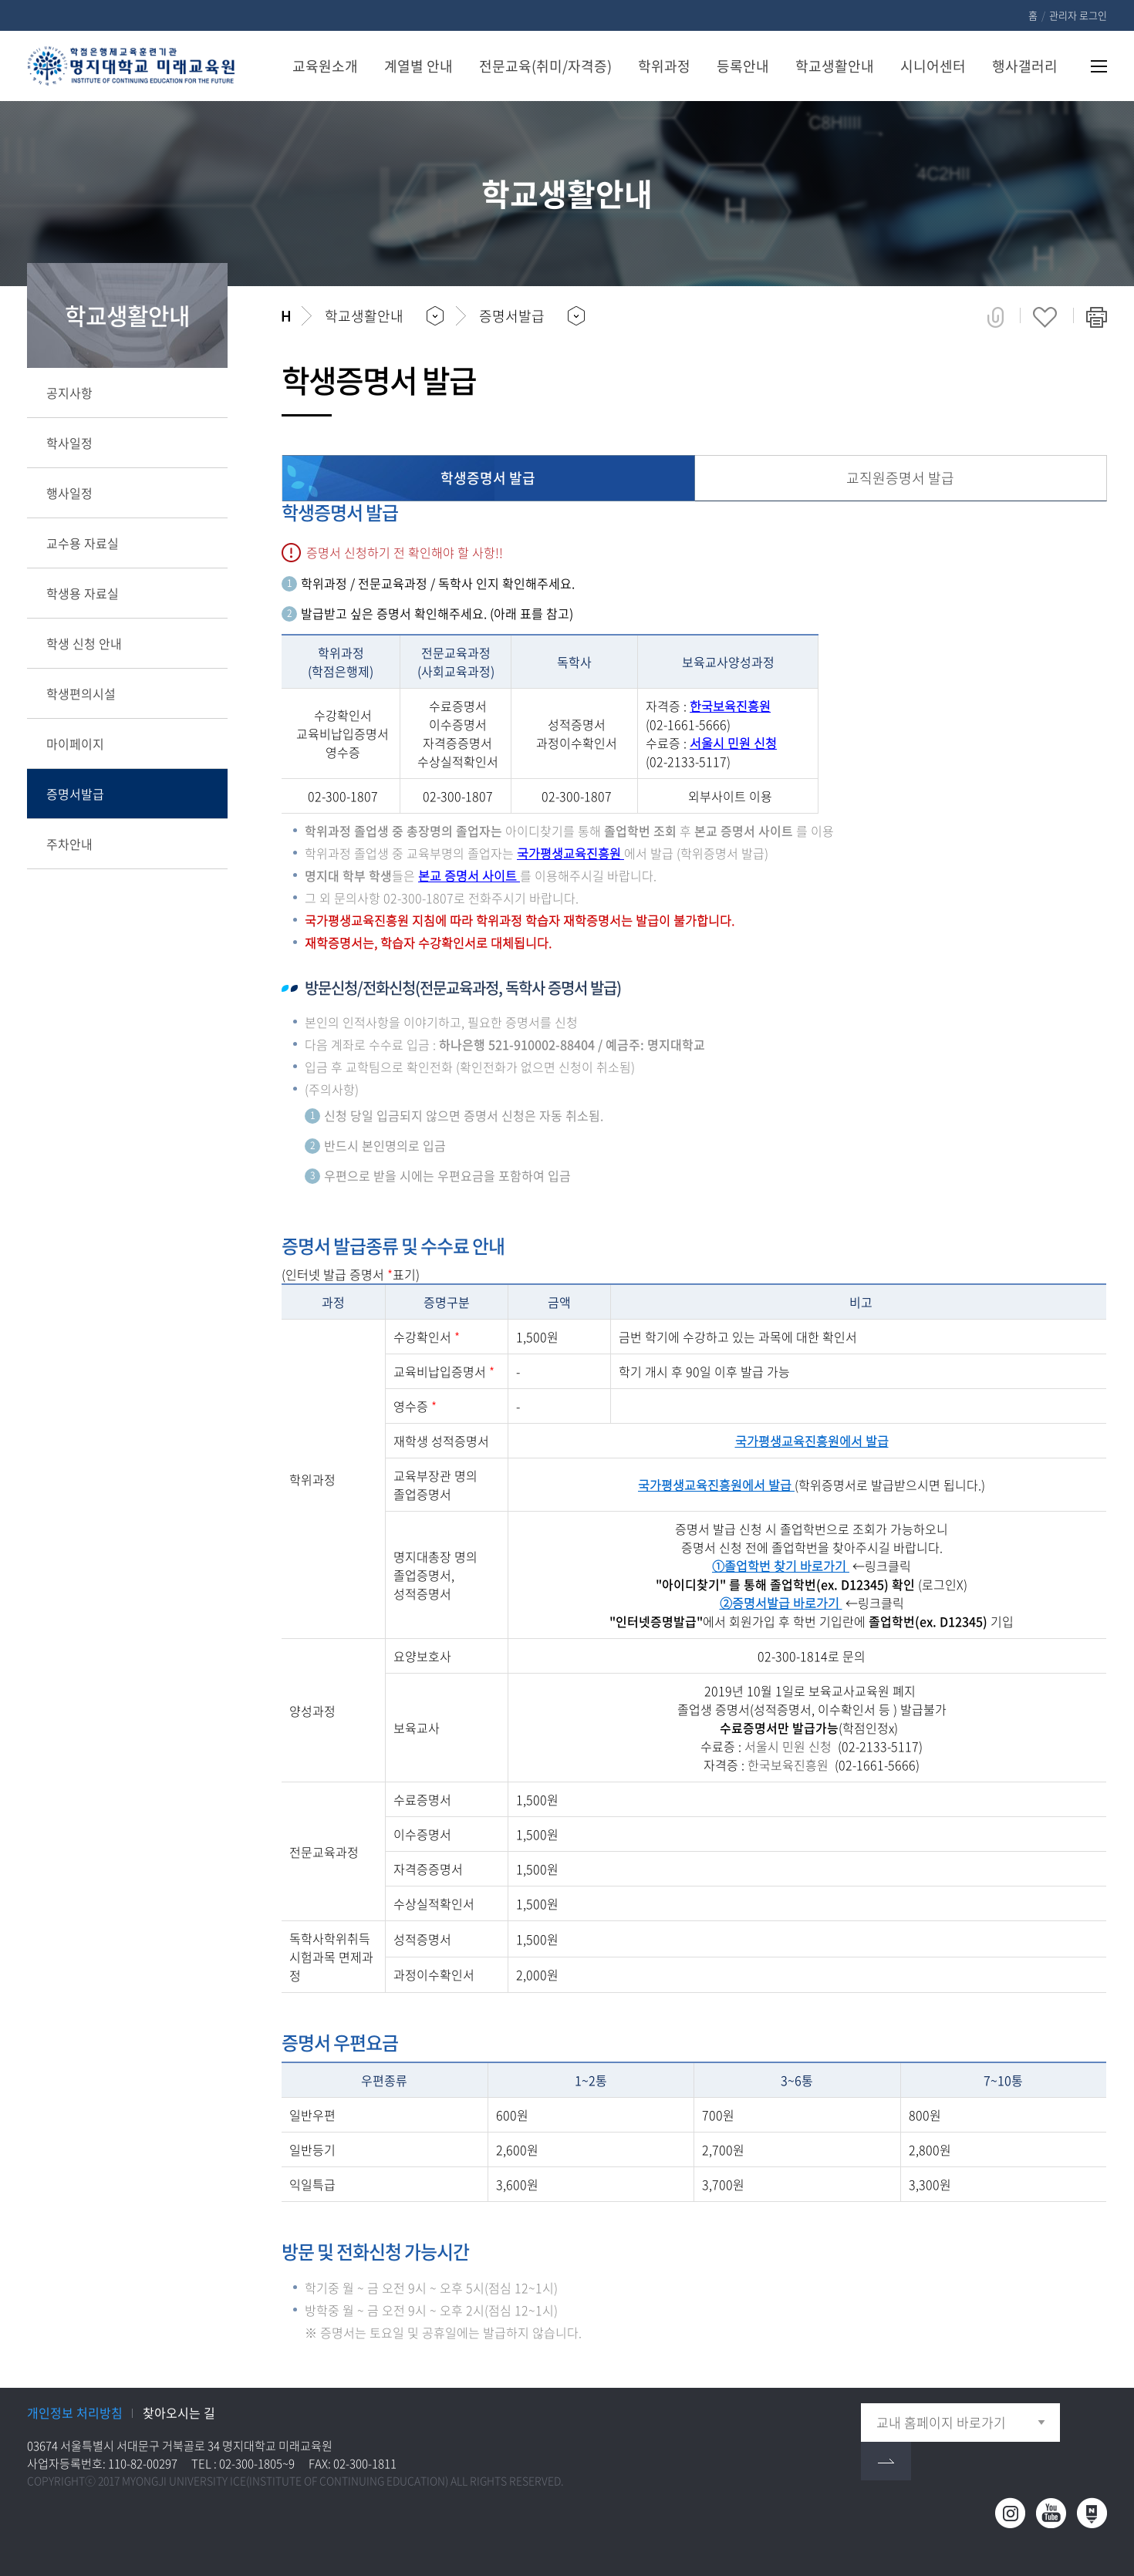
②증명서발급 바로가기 (781, 1602)
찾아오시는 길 (179, 2412)
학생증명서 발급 (487, 477)
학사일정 (69, 442)
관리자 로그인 (1078, 15)
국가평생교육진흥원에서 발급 (812, 1440)
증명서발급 (75, 793)
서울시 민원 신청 (733, 742)
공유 (995, 317)
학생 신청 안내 (84, 643)
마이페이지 (75, 743)
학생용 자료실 (82, 593)
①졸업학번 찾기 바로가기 (780, 1565)
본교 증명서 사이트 (469, 875)
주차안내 (69, 844)
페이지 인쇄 (1096, 317)
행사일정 (69, 493)
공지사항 (69, 392)
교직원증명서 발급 (900, 477)
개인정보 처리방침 (75, 2412)
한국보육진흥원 (730, 705)
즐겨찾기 (1045, 317)
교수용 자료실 (82, 543)
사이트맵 (1089, 66)
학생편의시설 (81, 693)
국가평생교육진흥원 (570, 853)
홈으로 (286, 316)
